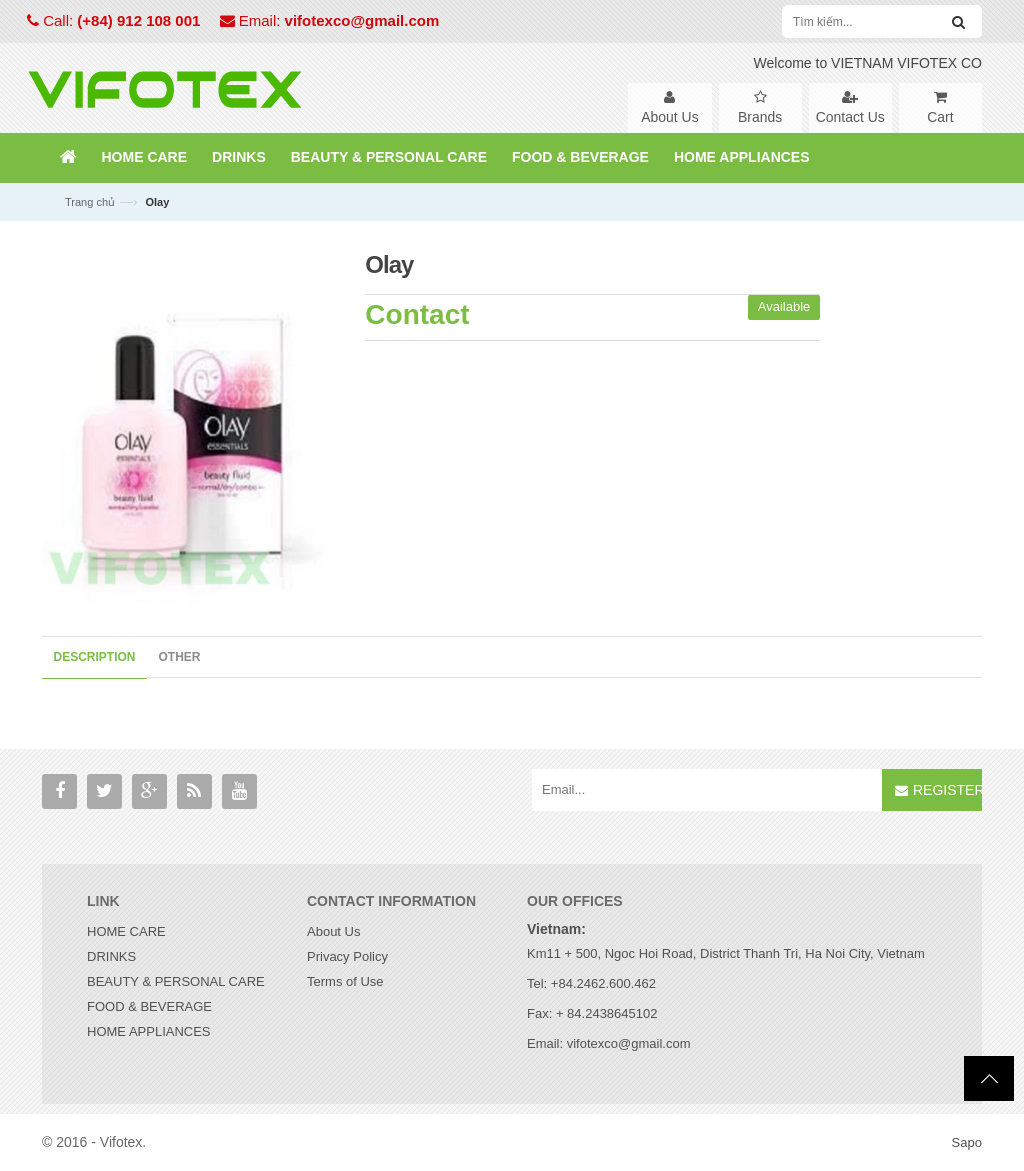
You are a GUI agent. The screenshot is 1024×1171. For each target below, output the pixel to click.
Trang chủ (90, 202)
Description (95, 657)
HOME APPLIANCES (149, 1032)
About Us (333, 932)
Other (180, 657)
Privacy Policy (347, 957)
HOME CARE (126, 932)
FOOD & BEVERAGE (149, 1007)
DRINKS (111, 957)
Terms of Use (345, 982)
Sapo (967, 1143)
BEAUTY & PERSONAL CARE (176, 982)
